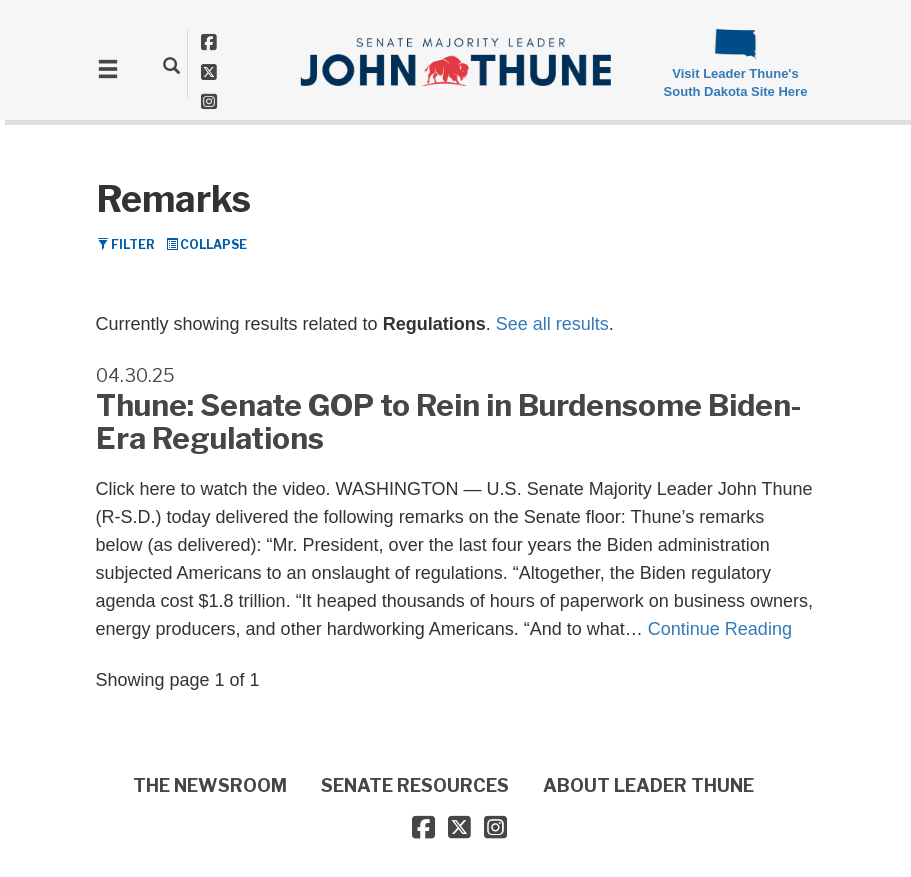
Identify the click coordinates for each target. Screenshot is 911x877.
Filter (126, 244)
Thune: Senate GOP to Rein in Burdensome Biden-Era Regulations (448, 421)
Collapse (206, 244)
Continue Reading (720, 629)
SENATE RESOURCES (415, 785)
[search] (171, 65)
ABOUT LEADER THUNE (648, 785)
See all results (552, 324)
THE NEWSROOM (210, 785)
